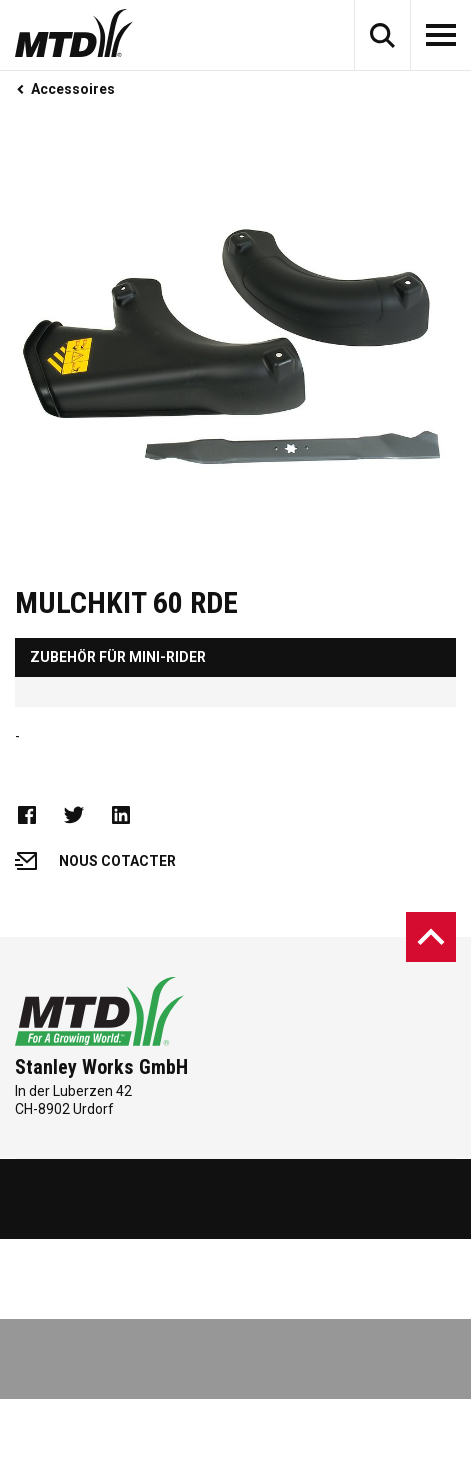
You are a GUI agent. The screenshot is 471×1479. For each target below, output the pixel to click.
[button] (382, 35)
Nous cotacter (95, 861)
